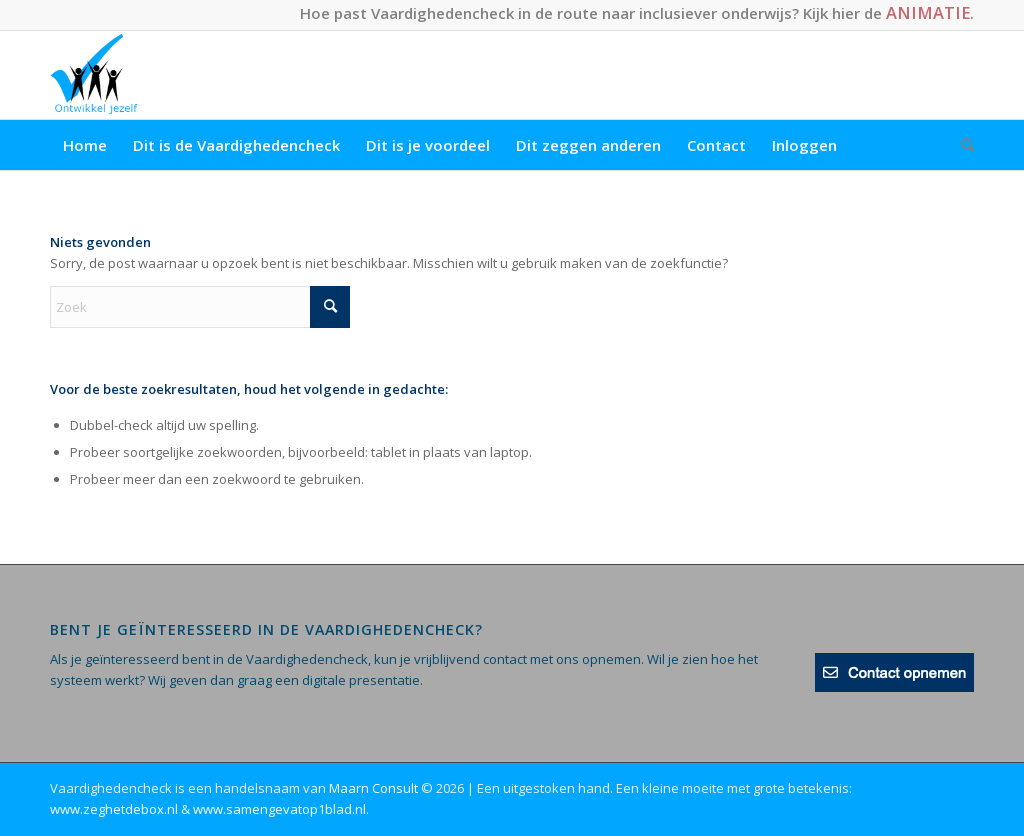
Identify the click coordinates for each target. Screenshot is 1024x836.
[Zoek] (961, 145)
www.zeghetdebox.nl (114, 809)
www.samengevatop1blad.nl (279, 809)
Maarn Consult (373, 788)
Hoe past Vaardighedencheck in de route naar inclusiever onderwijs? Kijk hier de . (637, 13)
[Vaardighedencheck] (94, 75)
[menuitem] (85, 145)
